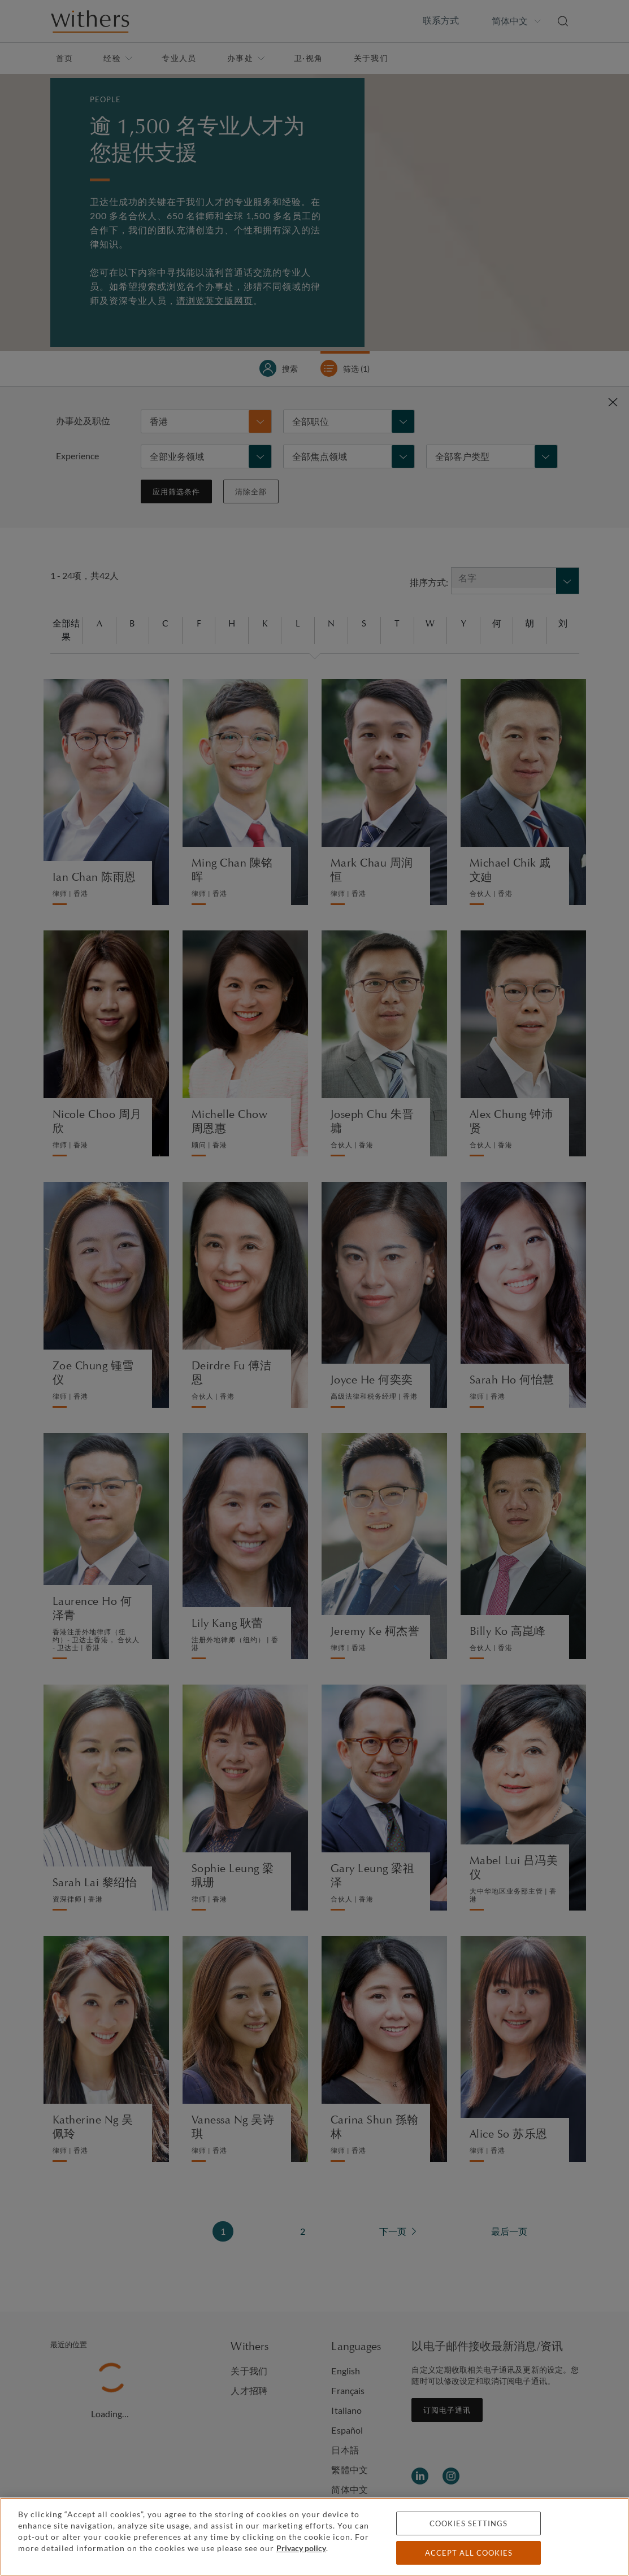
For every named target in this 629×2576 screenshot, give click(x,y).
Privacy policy (301, 2548)
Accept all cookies (469, 2552)
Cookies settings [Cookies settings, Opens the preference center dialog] (468, 2523)
